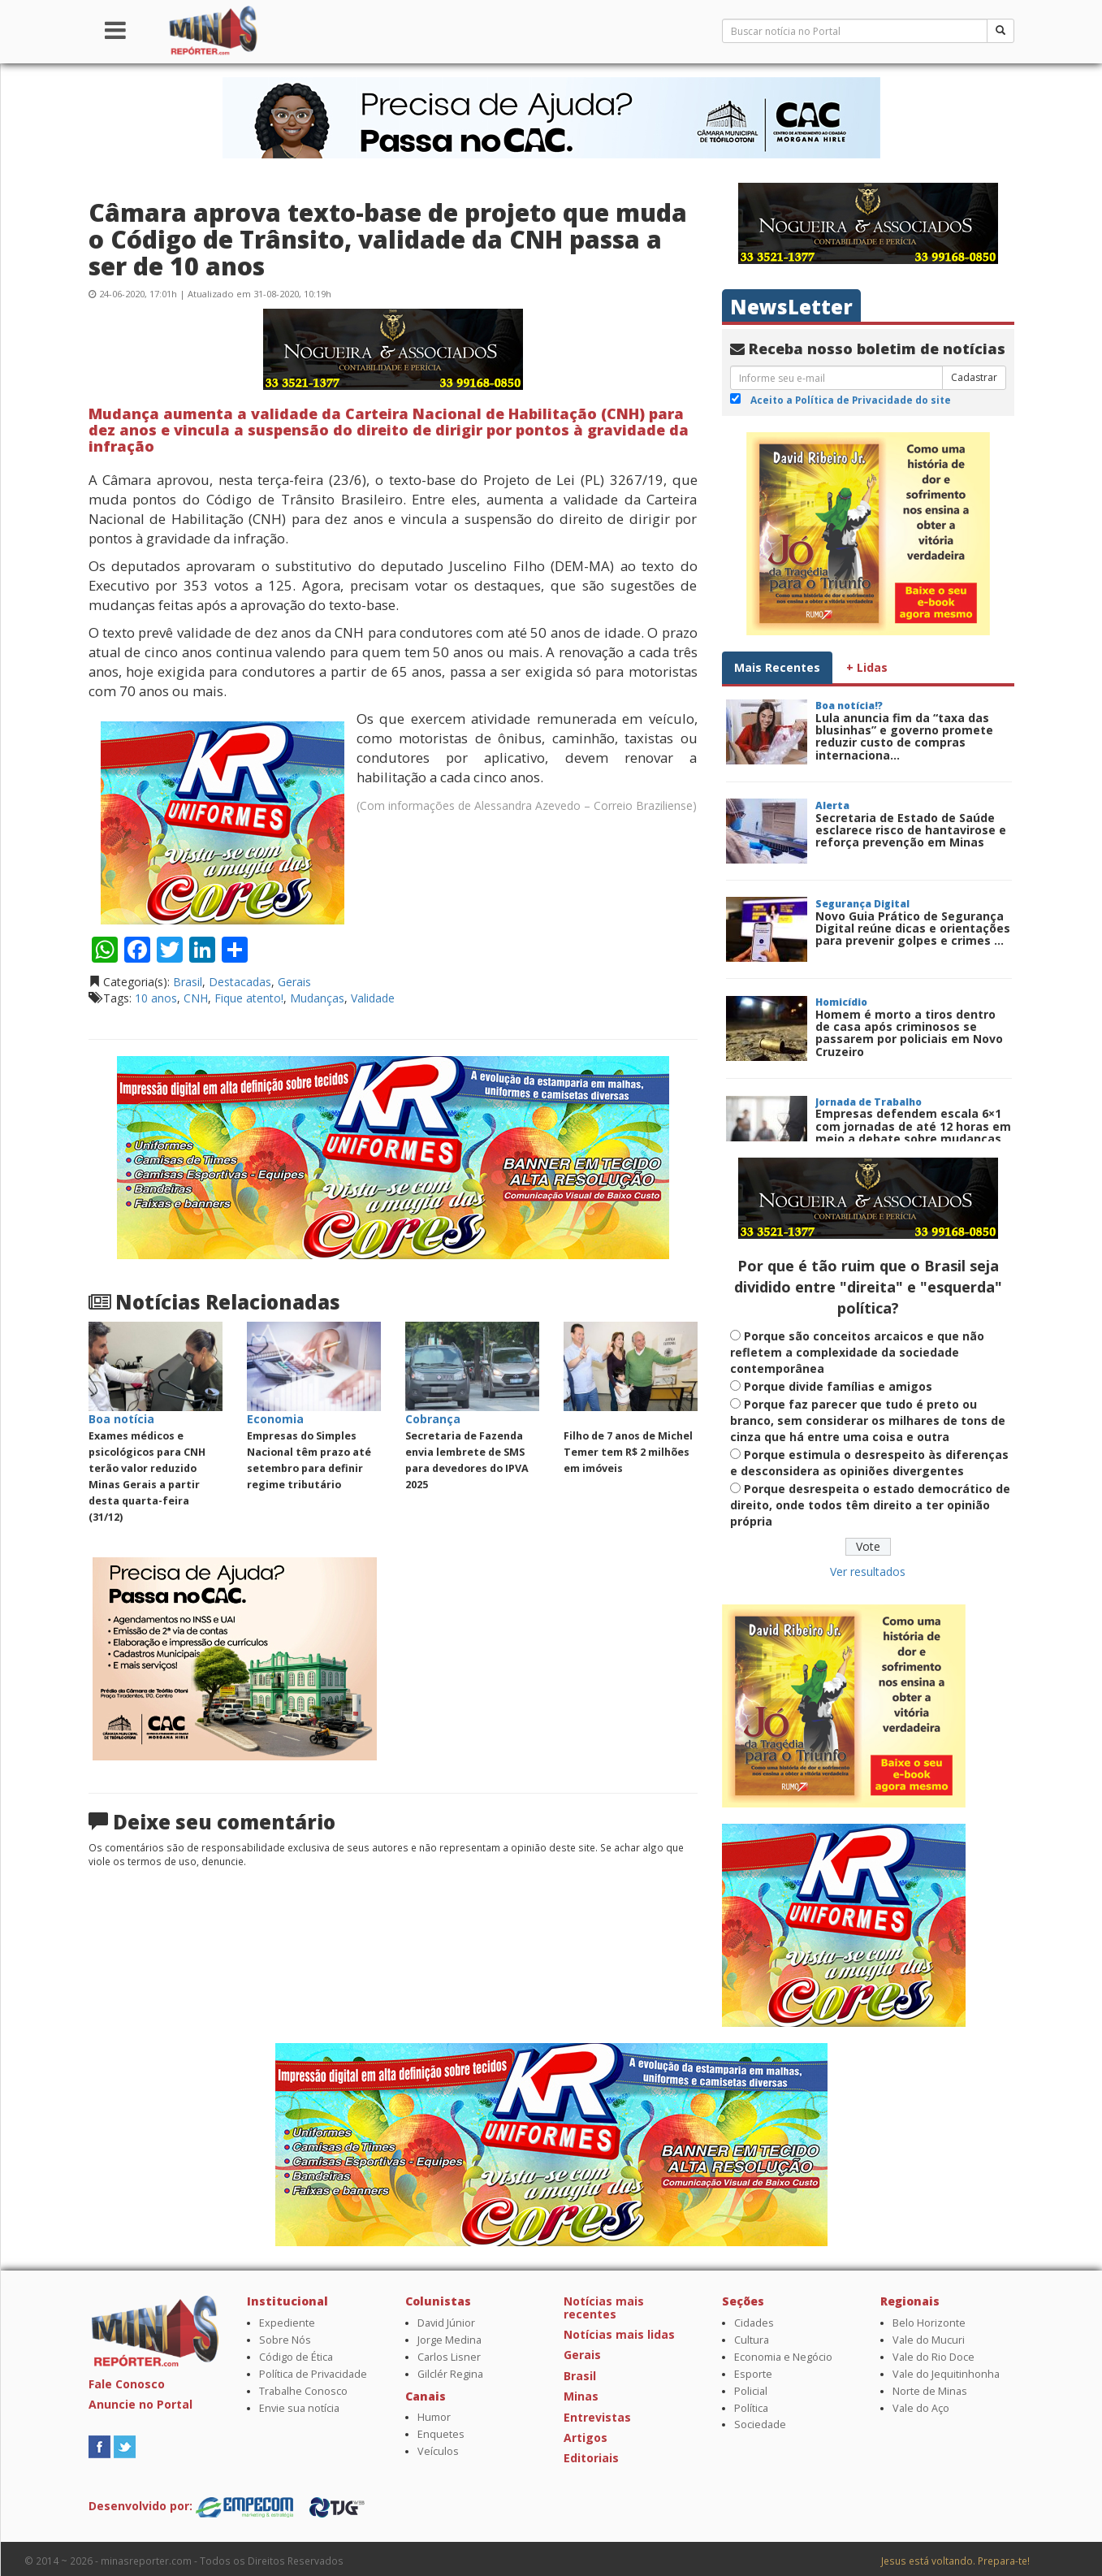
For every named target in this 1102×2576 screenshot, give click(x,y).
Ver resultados (867, 1571)
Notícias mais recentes (604, 2307)
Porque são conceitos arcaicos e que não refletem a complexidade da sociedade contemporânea (857, 1352)
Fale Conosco (127, 2384)
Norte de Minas (929, 2391)
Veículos (438, 2451)
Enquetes (441, 2434)
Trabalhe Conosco (303, 2391)
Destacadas (240, 981)
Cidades (754, 2323)
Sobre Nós (285, 2340)
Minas (581, 2396)
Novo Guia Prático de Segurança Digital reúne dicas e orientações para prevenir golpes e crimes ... (912, 928)
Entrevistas (597, 2417)
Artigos (585, 2437)
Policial (750, 2391)
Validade (373, 998)
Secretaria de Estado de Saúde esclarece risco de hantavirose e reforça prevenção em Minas (910, 830)
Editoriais (591, 2458)
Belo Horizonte (929, 2323)
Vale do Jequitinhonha (946, 2374)
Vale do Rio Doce (933, 2357)
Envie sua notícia (299, 2408)
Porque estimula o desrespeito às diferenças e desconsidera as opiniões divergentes (869, 1462)
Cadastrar (974, 377)
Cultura (751, 2340)
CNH (196, 998)
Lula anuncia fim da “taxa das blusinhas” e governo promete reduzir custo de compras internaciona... (904, 736)
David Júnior (446, 2323)
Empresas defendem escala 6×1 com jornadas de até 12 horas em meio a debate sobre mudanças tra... (913, 1132)
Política (751, 2408)
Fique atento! (248, 998)
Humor (434, 2417)
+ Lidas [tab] (867, 667)
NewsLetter (791, 306)
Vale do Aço (920, 2408)
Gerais (294, 981)
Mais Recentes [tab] (777, 667)
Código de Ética (296, 2357)
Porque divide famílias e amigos (838, 1386)
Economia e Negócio (783, 2357)
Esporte (753, 2374)
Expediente (287, 2323)
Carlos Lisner (449, 2357)
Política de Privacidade (313, 2374)
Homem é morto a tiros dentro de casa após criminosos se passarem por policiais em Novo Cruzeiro (909, 1033)
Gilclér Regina (450, 2374)
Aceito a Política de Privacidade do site (850, 399)
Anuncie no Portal (140, 2404)
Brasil (187, 981)
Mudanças (317, 998)
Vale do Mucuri (928, 2340)
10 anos (156, 998)
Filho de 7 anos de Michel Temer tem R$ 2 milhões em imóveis (628, 1452)
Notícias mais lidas (619, 2334)
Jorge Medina (449, 2340)
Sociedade (760, 2424)
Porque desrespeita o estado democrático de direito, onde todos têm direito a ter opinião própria (870, 1505)
